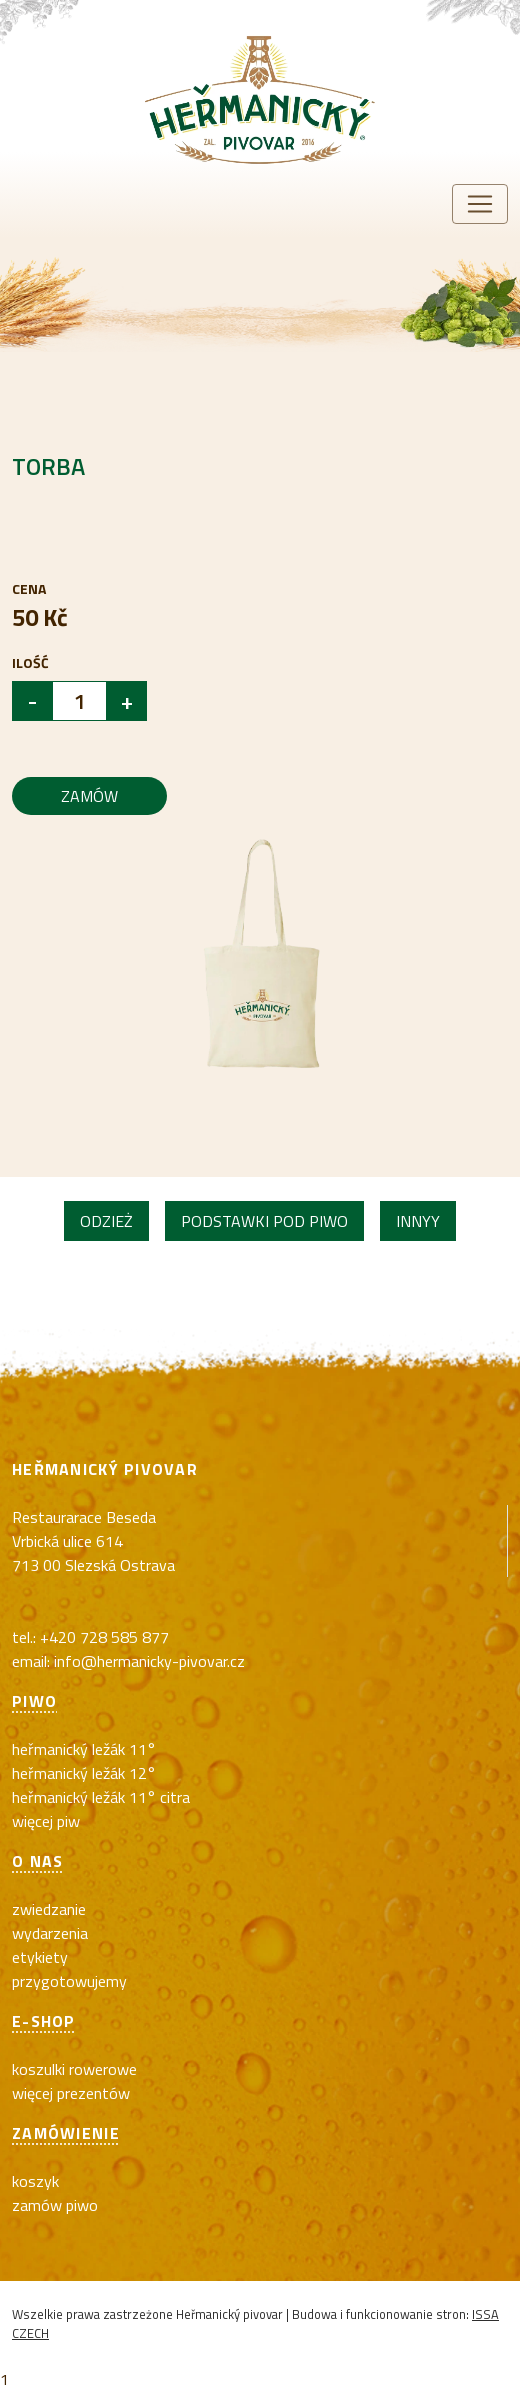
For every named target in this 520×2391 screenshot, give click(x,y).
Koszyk (35, 2181)
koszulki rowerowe (74, 2069)
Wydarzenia (50, 1933)
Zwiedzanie (49, 1909)
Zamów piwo (55, 2205)
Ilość (30, 662)
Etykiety (40, 1957)
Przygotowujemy (69, 1981)
